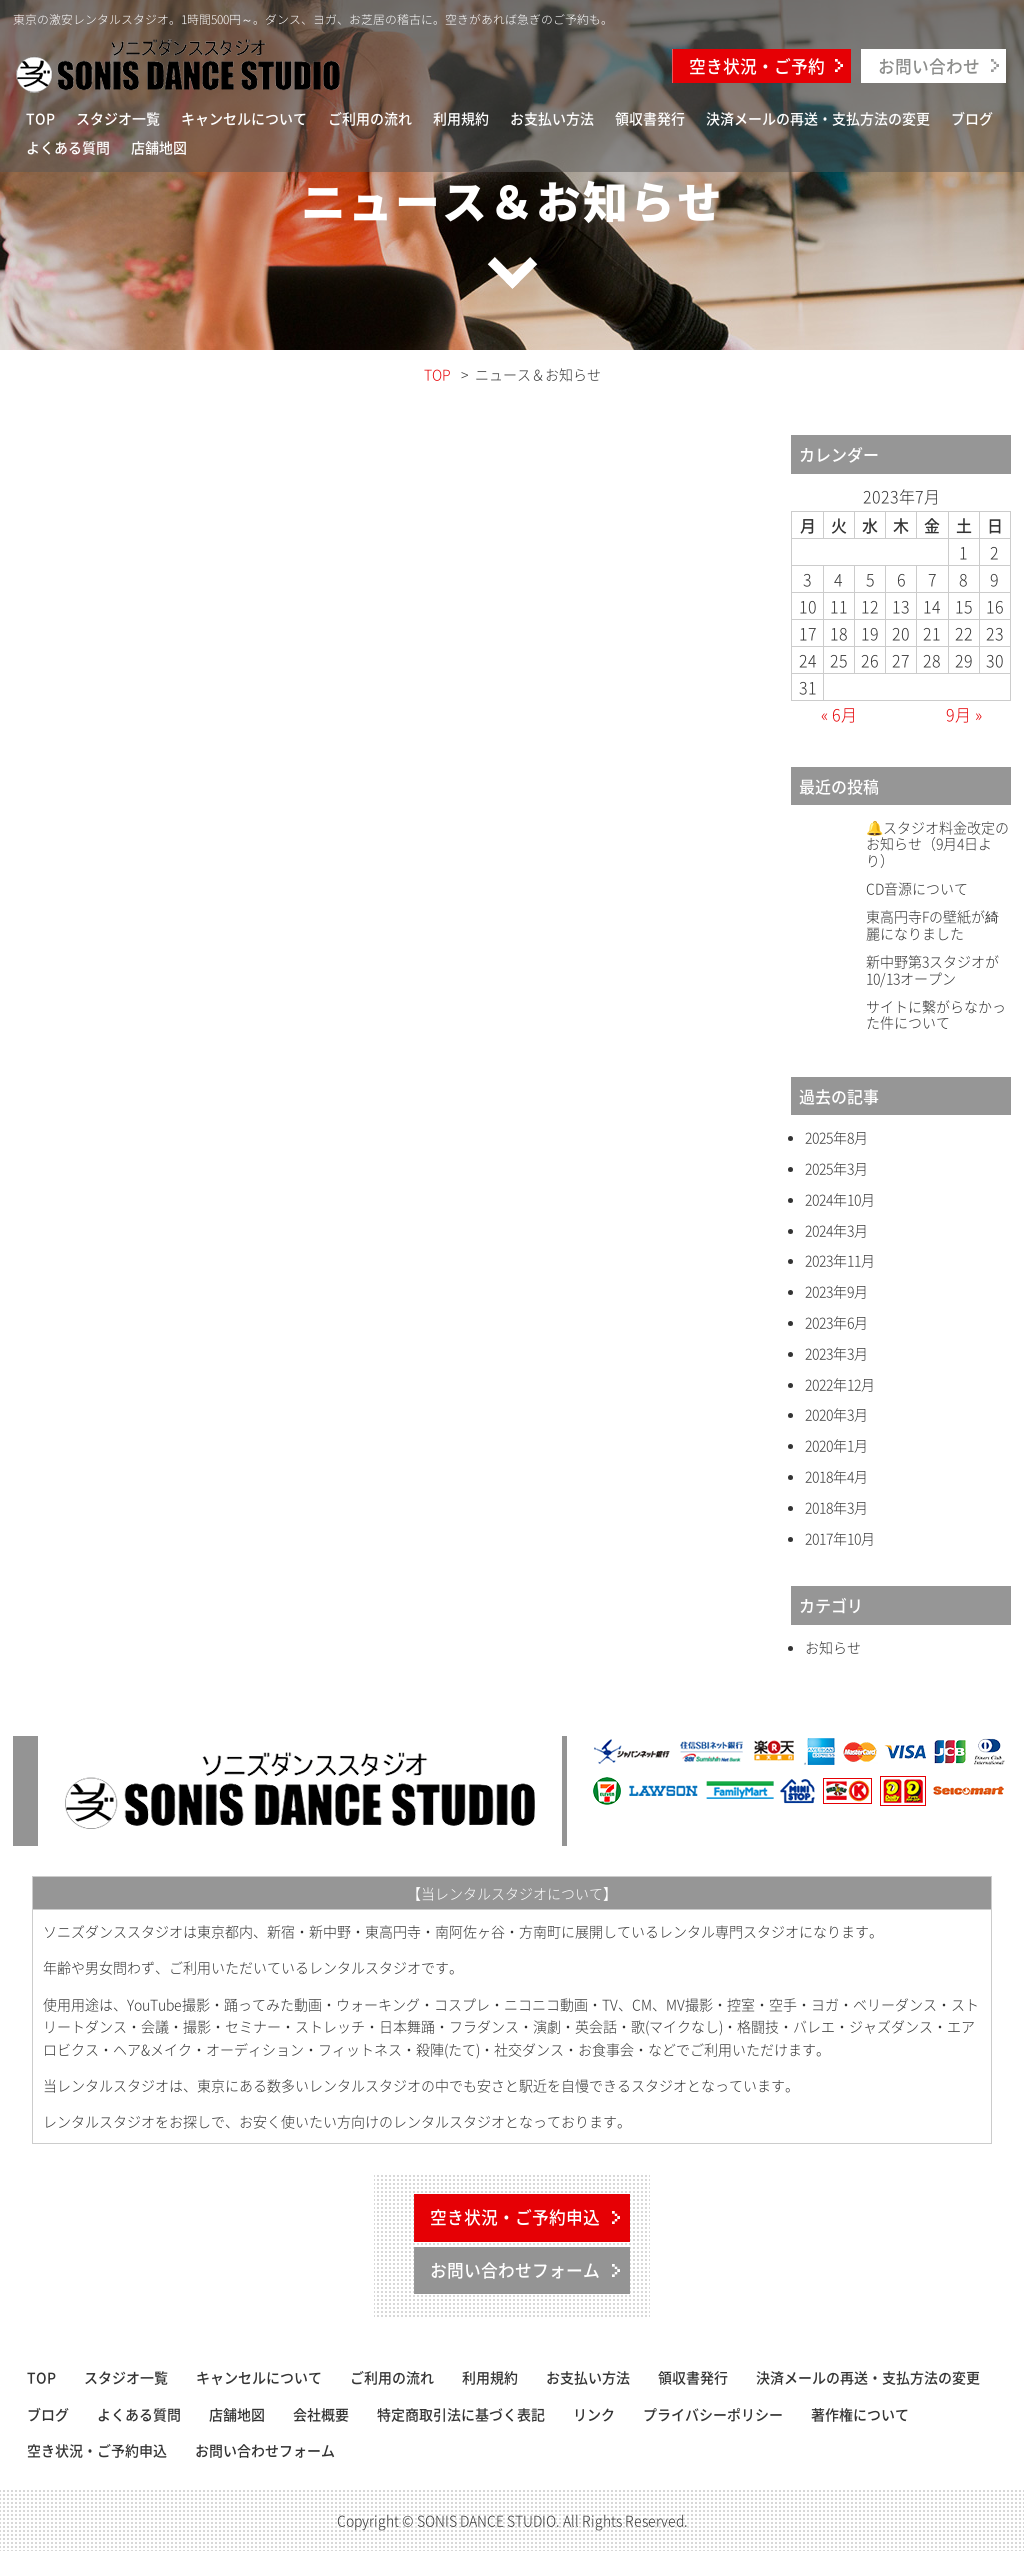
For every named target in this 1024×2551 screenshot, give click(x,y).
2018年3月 (836, 1507)
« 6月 (839, 714)
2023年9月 (836, 1291)
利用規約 (461, 118)
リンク (594, 2414)
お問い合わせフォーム (515, 2270)
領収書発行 (650, 118)
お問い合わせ (929, 66)
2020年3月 (836, 1414)
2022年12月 (840, 1384)
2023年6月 (836, 1322)
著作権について (860, 2414)
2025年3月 (836, 1168)
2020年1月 (836, 1445)
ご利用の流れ (370, 118)
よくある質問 (68, 147)
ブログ (972, 118)
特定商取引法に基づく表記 (461, 2414)
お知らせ (833, 1647)
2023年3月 (836, 1353)
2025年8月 (836, 1137)
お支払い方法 (552, 118)
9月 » (964, 714)
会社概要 (321, 2414)
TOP (40, 118)
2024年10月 (840, 1199)
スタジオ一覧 (118, 118)
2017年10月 (840, 1538)
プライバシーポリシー (713, 2414)
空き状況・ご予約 (757, 66)
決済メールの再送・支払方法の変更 (818, 118)
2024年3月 (836, 1230)
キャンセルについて (244, 118)
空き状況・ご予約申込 (515, 2217)
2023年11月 (840, 1260)
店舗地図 (159, 147)
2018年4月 (836, 1476)
